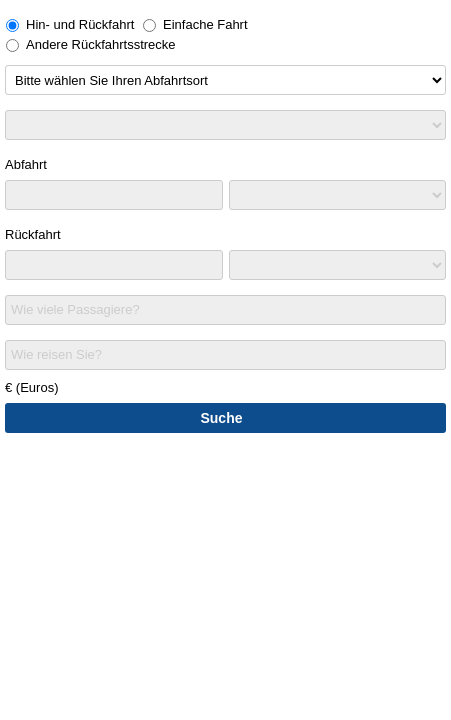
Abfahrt (26, 164)
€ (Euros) (31, 387)
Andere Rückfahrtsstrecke (91, 44)
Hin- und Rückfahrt (70, 24)
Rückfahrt (33, 234)
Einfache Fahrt (195, 24)
